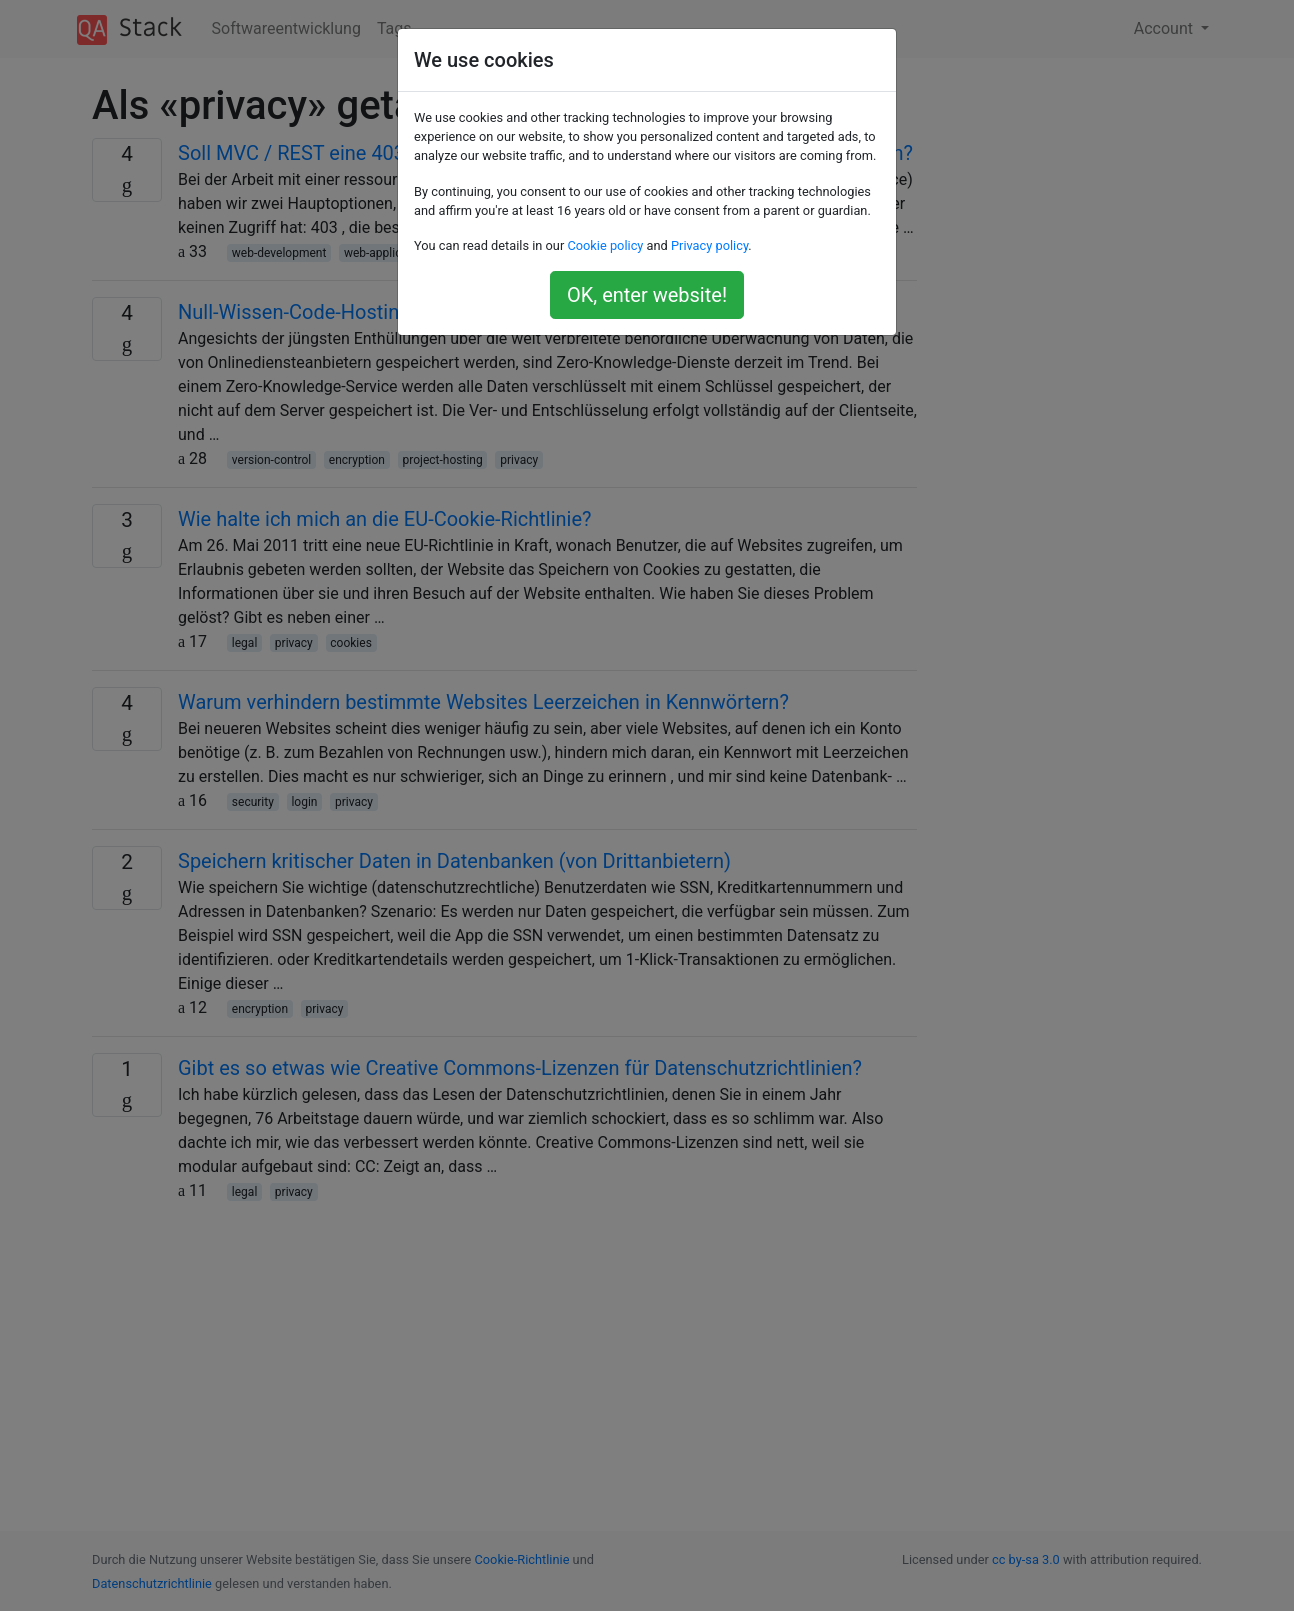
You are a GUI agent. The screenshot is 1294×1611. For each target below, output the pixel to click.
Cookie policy (605, 245)
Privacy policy (709, 245)
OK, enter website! (647, 295)
